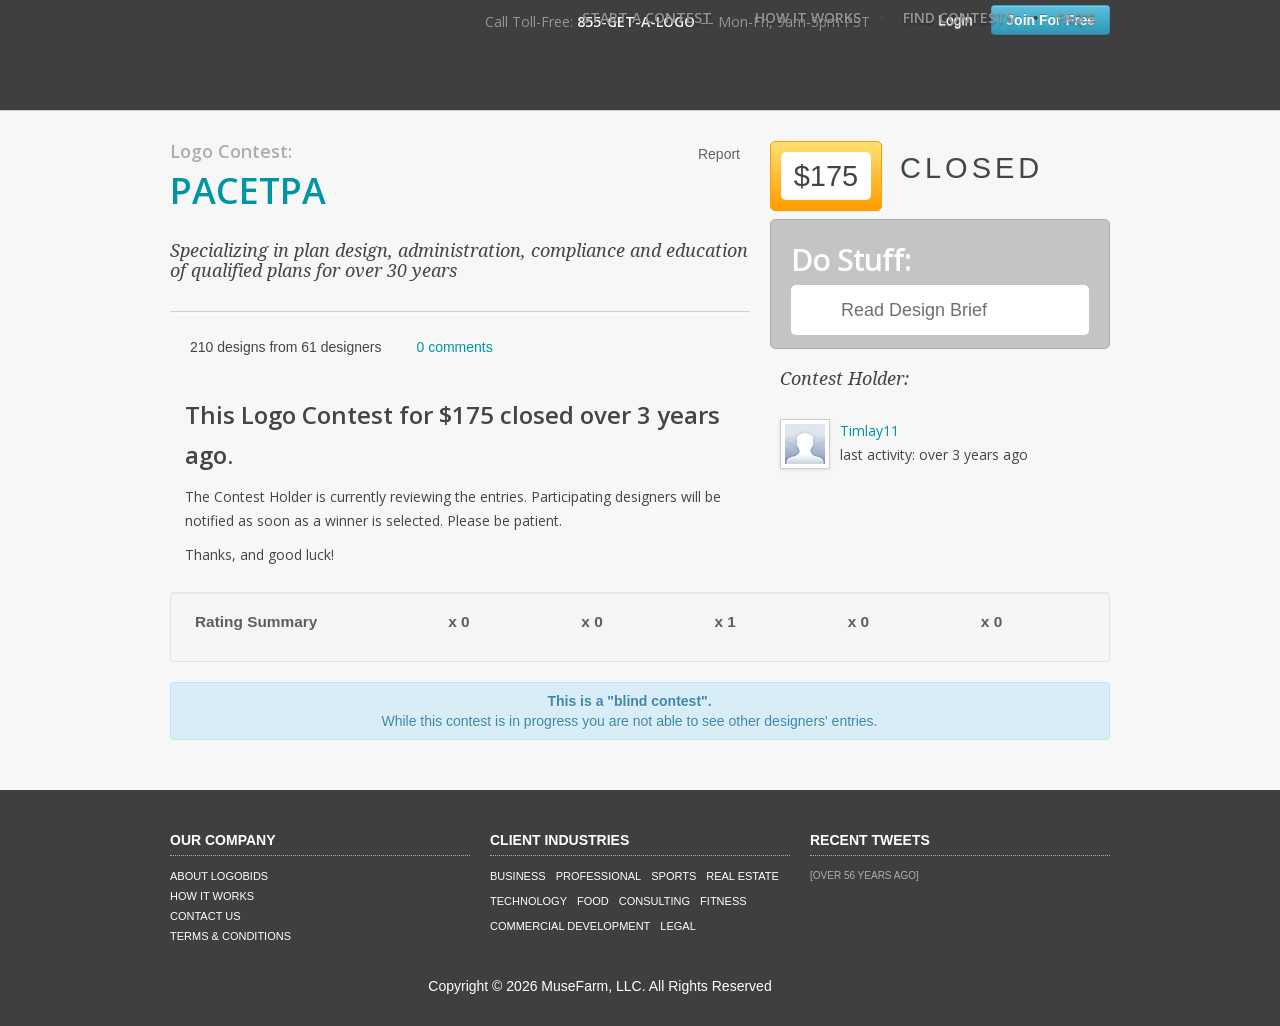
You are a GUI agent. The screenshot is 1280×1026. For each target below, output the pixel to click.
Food (593, 901)
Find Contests (958, 17)
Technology (528, 901)
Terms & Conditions (230, 936)
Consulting (654, 901)
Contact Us (205, 916)
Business (518, 876)
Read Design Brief (914, 310)
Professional (599, 876)
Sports (673, 876)
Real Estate (742, 876)
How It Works (808, 17)
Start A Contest (647, 17)
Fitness (723, 901)
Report (719, 154)
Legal (677, 926)
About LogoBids (219, 876)
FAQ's (1076, 17)
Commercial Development (570, 926)
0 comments (454, 347)
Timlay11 (869, 430)
